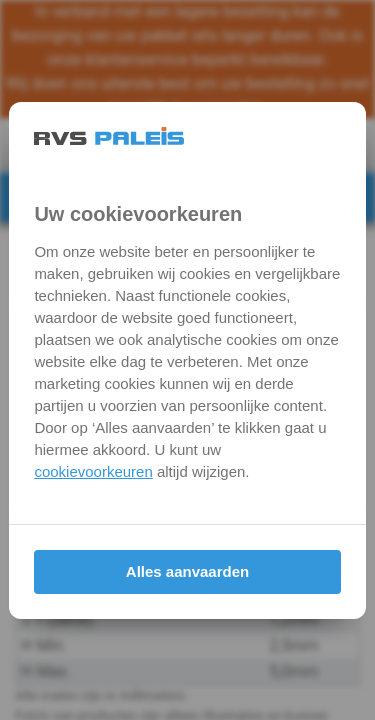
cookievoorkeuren (93, 471)
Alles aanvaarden (187, 571)
